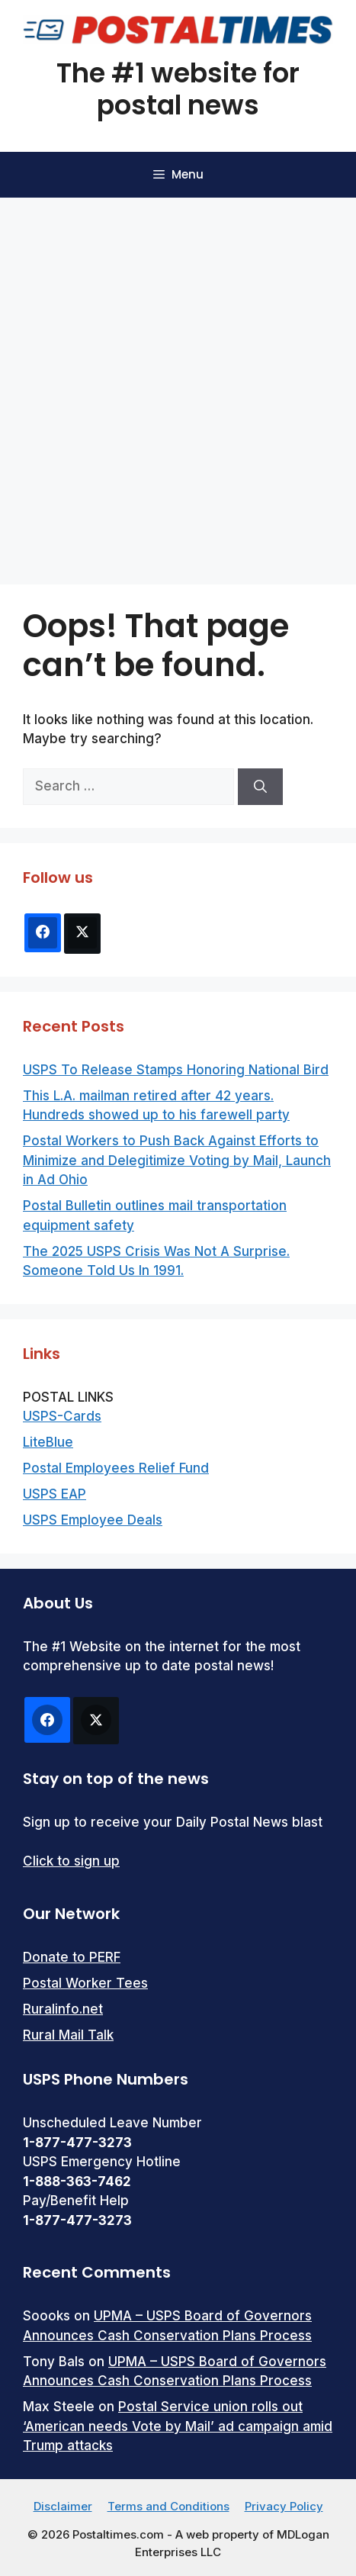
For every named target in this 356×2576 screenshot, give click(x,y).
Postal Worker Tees (85, 1983)
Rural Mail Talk (68, 2035)
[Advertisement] (178, 383)
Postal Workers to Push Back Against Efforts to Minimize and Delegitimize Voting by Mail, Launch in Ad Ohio (177, 1160)
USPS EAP (54, 1494)
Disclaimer (63, 2506)
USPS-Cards (62, 1416)
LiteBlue (48, 1442)
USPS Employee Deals (92, 1520)
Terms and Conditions (168, 2506)
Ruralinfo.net (63, 2009)
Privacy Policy (284, 2506)
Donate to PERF (71, 1957)
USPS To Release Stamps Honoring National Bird (176, 1069)
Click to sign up (71, 1861)
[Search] (260, 786)
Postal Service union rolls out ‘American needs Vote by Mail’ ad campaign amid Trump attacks (177, 2426)
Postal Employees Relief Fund (116, 1468)
